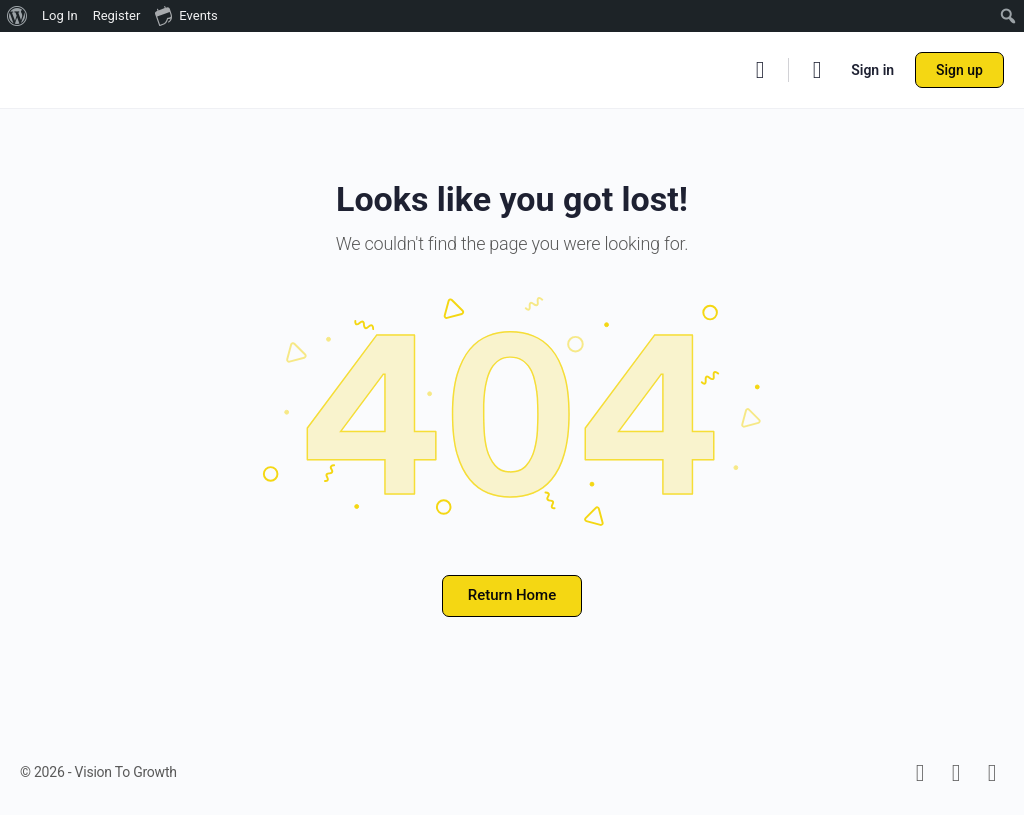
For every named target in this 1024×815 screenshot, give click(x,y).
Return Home (512, 595)
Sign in (872, 70)
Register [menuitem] (117, 15)
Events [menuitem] (186, 15)
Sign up (959, 70)
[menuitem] (17, 16)
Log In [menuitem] (60, 15)
